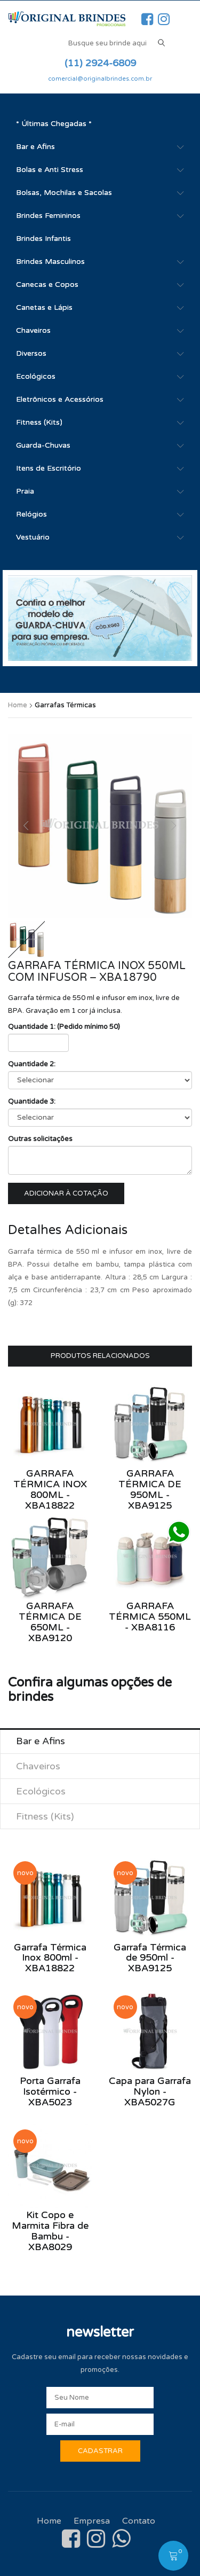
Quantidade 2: (31, 1064)
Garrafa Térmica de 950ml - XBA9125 (149, 1489)
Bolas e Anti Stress (49, 169)
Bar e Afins (35, 146)
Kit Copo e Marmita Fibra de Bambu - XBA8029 (50, 2230)
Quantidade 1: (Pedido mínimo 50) (64, 1026)
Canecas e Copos (47, 284)
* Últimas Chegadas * (54, 123)
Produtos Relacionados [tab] (100, 1356)
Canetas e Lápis (44, 307)
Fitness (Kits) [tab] (45, 1816)
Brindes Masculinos (50, 261)
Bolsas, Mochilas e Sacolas (64, 192)
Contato (138, 2521)
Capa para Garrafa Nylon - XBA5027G (150, 2091)
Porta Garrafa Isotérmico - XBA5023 (50, 2091)
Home (17, 705)
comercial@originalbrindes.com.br (100, 78)
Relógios (31, 514)
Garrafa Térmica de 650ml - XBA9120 (50, 1621)
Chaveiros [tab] (38, 1766)
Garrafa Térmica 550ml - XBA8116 (150, 1616)
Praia (25, 491)
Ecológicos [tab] (41, 1791)
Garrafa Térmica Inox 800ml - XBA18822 (50, 1489)
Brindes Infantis (43, 238)
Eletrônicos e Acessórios (59, 399)
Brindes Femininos (48, 215)
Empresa (92, 2521)
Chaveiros (33, 330)
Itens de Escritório (48, 468)
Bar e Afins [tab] (40, 1741)
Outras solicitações (40, 1139)
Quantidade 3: (31, 1101)
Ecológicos (35, 376)
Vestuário (33, 537)
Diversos (31, 353)
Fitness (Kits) (39, 422)
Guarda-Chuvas (43, 445)
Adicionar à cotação (66, 1193)
